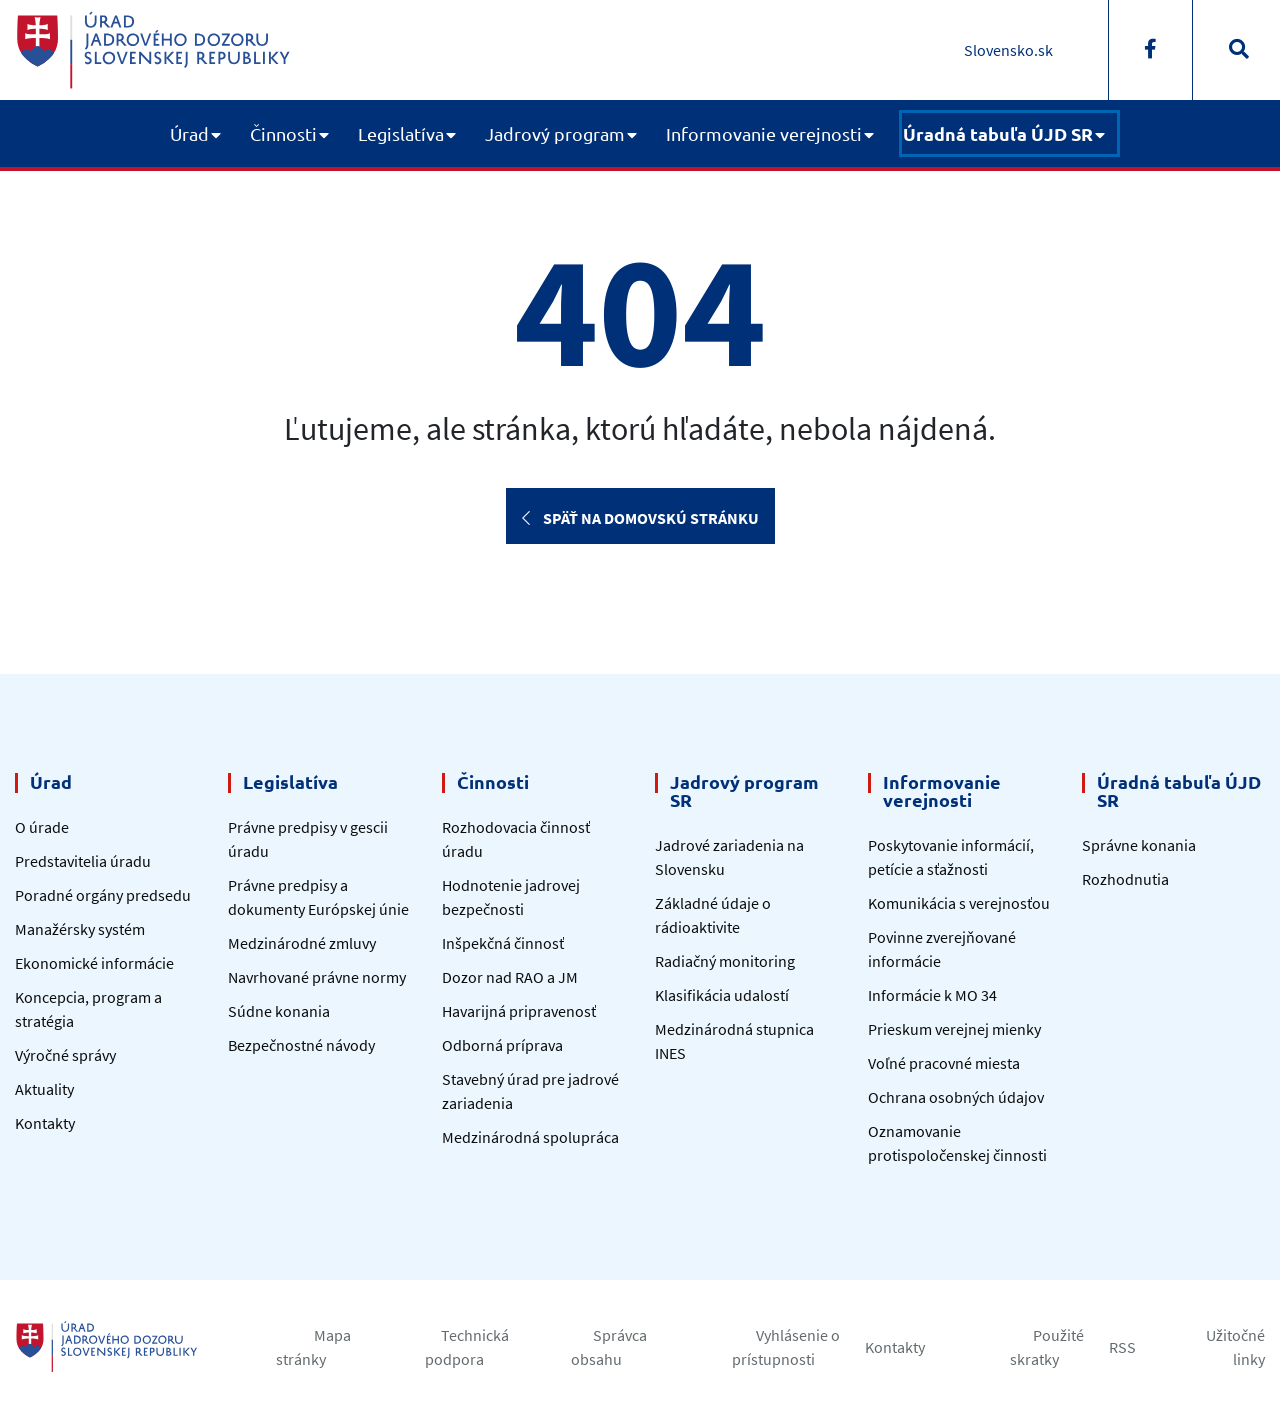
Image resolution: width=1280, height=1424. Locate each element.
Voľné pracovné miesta (944, 1063)
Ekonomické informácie (94, 963)
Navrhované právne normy (317, 977)
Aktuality (44, 1089)
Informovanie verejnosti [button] (764, 133)
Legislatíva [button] (401, 133)
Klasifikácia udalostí (722, 995)
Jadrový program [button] (555, 133)
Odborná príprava (502, 1045)
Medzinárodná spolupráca (530, 1137)
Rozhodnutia (1125, 879)
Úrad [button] (189, 133)
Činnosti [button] (283, 133)
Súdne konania (279, 1011)
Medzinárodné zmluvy (302, 943)
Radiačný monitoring (725, 961)
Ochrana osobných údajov (956, 1097)
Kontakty (45, 1123)
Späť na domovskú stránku (640, 518)
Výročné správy (65, 1055)
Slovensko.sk (1008, 50)
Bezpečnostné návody (301, 1045)
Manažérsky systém (80, 929)
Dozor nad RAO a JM (510, 977)
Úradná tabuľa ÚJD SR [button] (998, 133)
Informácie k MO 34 (932, 995)
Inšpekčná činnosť (503, 943)
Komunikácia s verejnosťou (959, 903)
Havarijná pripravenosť (519, 1011)
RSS (1122, 1347)
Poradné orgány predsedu (103, 895)
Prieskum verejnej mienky (954, 1029)
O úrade (42, 827)
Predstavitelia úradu (83, 861)
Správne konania (1139, 845)
